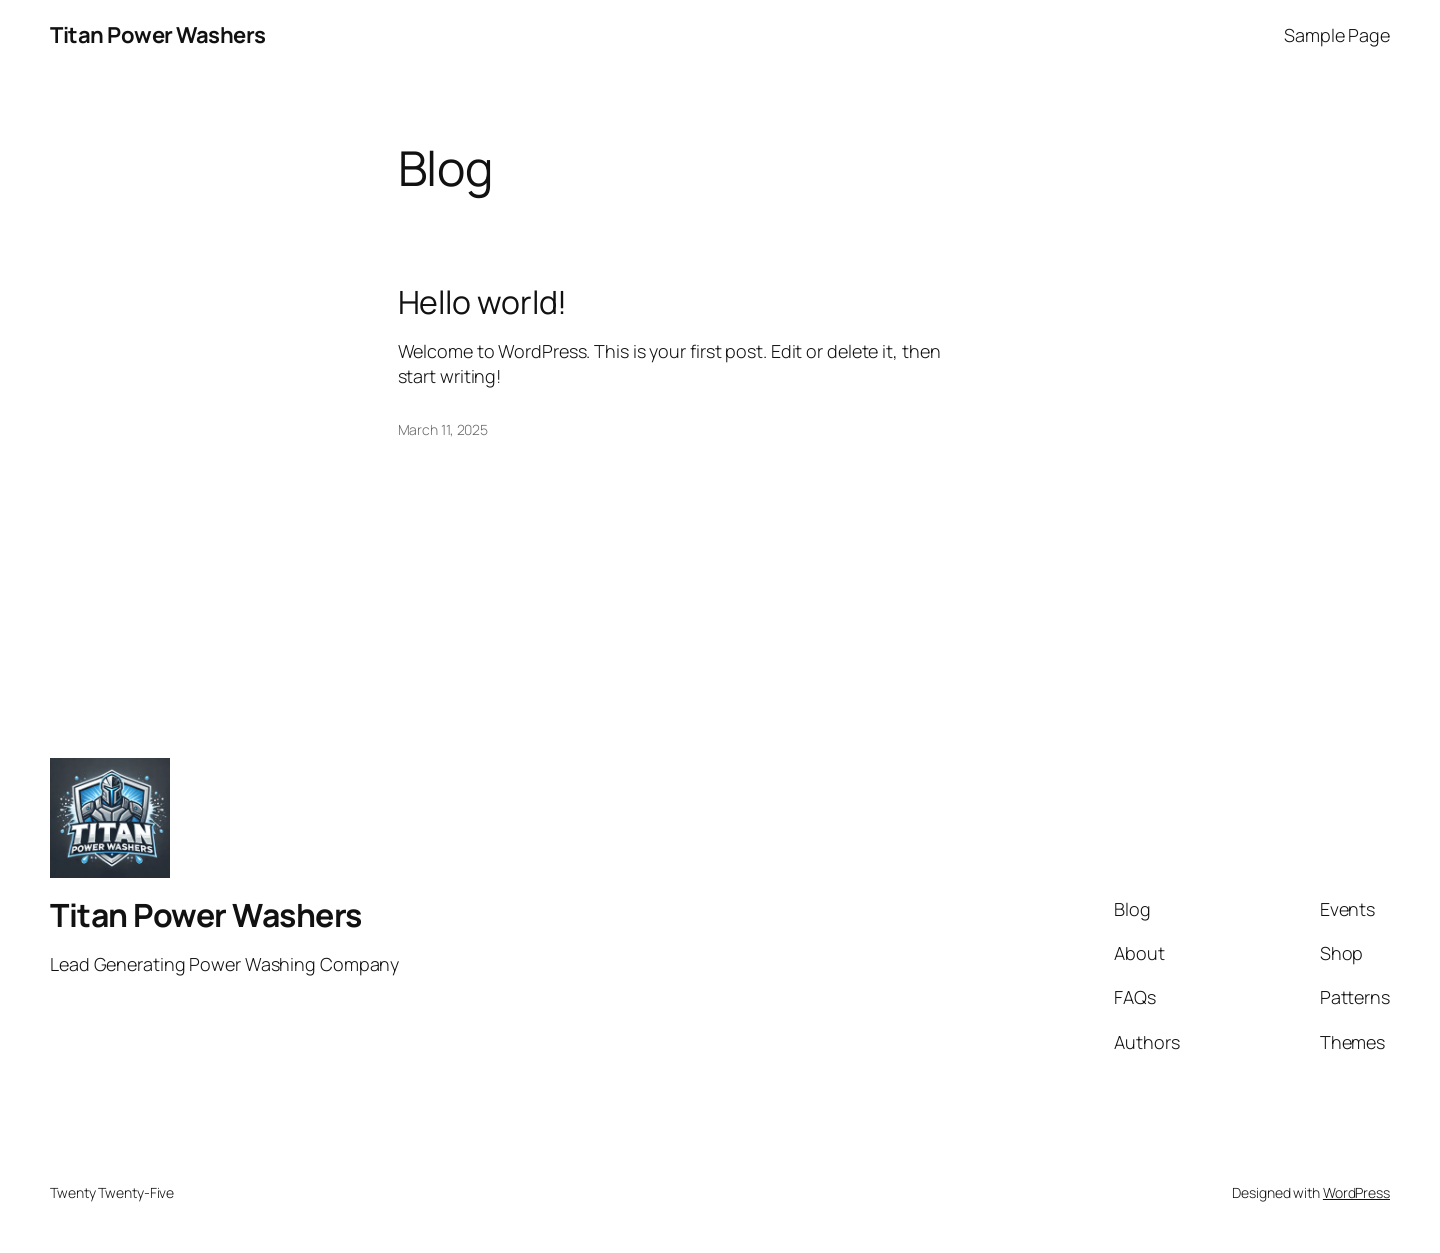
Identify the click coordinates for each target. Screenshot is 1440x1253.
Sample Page (1337, 35)
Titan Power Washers (158, 35)
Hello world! (483, 302)
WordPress (1356, 1192)
